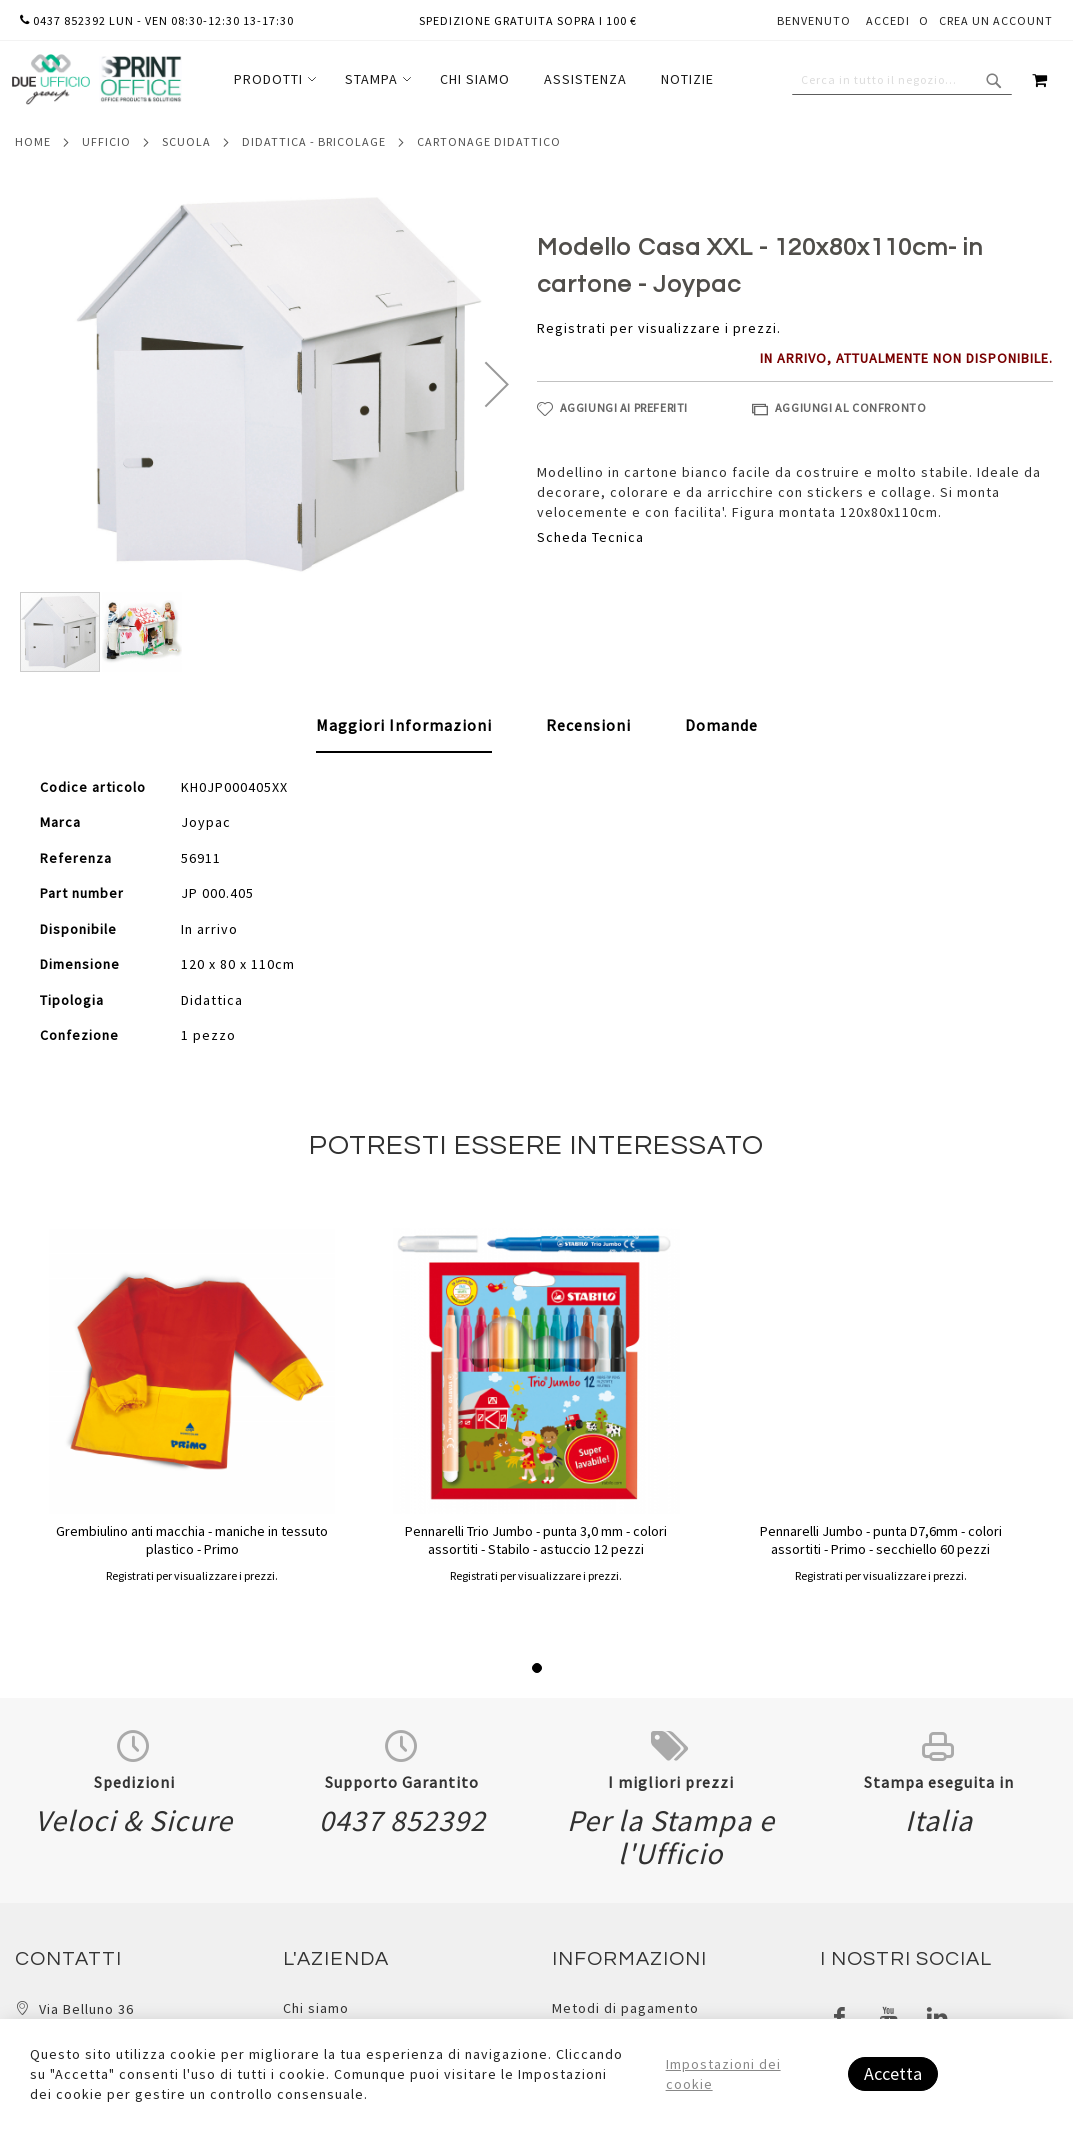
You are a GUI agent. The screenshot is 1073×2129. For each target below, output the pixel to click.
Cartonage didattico (489, 141)
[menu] (474, 79)
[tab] (404, 726)
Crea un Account (996, 20)
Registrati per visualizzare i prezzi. (659, 328)
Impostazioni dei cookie (723, 2074)
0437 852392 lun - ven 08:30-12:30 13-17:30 (157, 20)
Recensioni (588, 725)
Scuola (186, 141)
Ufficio (106, 141)
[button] (497, 383)
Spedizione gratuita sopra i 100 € (528, 20)
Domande (721, 725)
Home (33, 141)
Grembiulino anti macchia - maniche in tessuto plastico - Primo (192, 1540)
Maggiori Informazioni (404, 725)
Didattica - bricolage (314, 141)
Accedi (888, 20)
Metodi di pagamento (625, 2008)
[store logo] (96, 79)
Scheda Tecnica (590, 537)
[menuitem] (272, 79)
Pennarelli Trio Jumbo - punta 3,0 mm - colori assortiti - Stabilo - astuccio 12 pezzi (536, 1540)
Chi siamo (316, 2008)
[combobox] (902, 80)
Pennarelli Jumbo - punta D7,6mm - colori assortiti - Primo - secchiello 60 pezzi (881, 1540)
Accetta (893, 2073)
